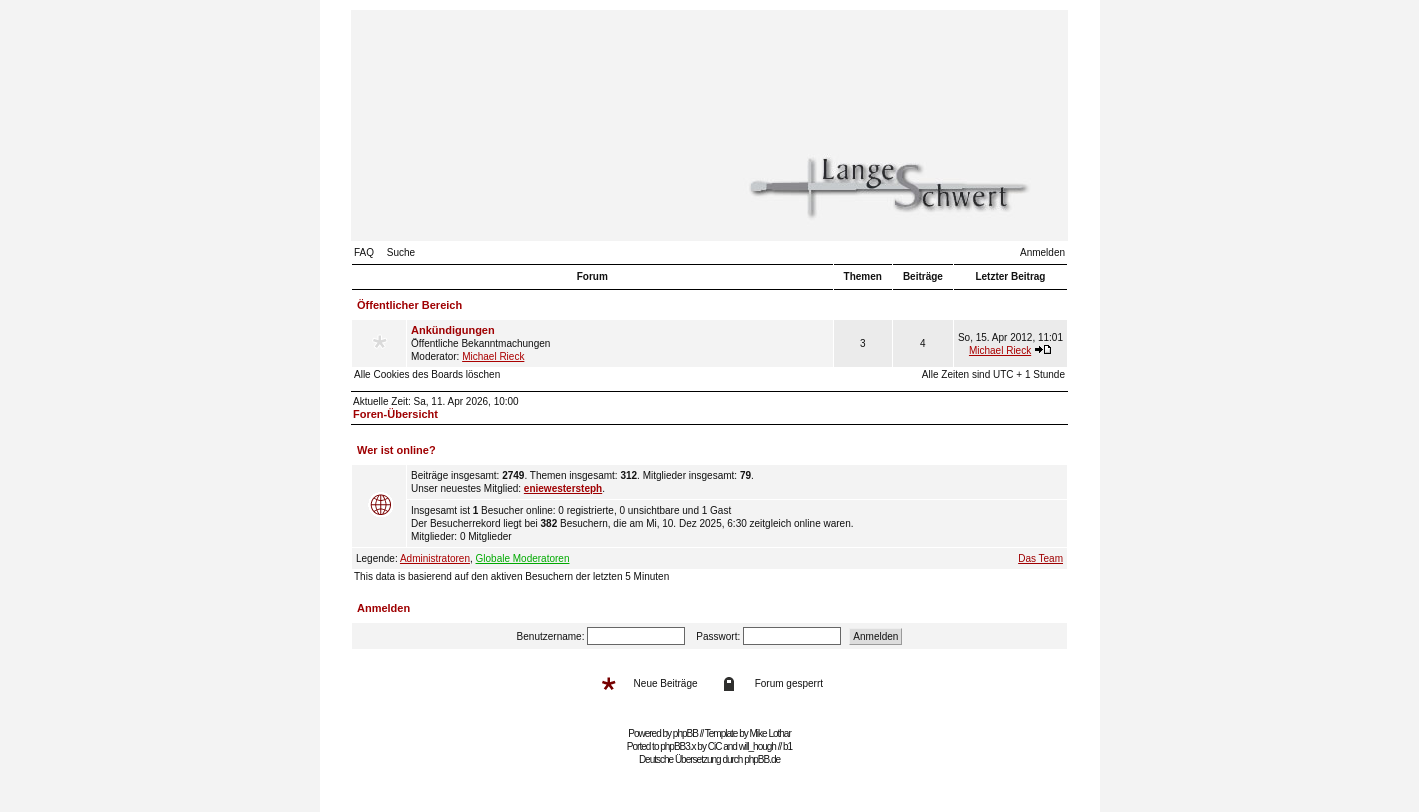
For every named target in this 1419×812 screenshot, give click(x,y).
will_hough (757, 746)
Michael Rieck (493, 356)
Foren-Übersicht (395, 414)
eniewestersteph (563, 488)
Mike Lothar (770, 733)
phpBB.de (762, 759)
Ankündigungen (453, 330)
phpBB (685, 733)
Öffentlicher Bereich (409, 305)
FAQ (364, 252)
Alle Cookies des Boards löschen (427, 374)
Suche (401, 252)
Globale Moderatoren (523, 558)
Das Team (1040, 558)
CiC (715, 746)
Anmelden (1042, 252)
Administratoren (435, 558)
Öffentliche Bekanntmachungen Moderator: (620, 343)
